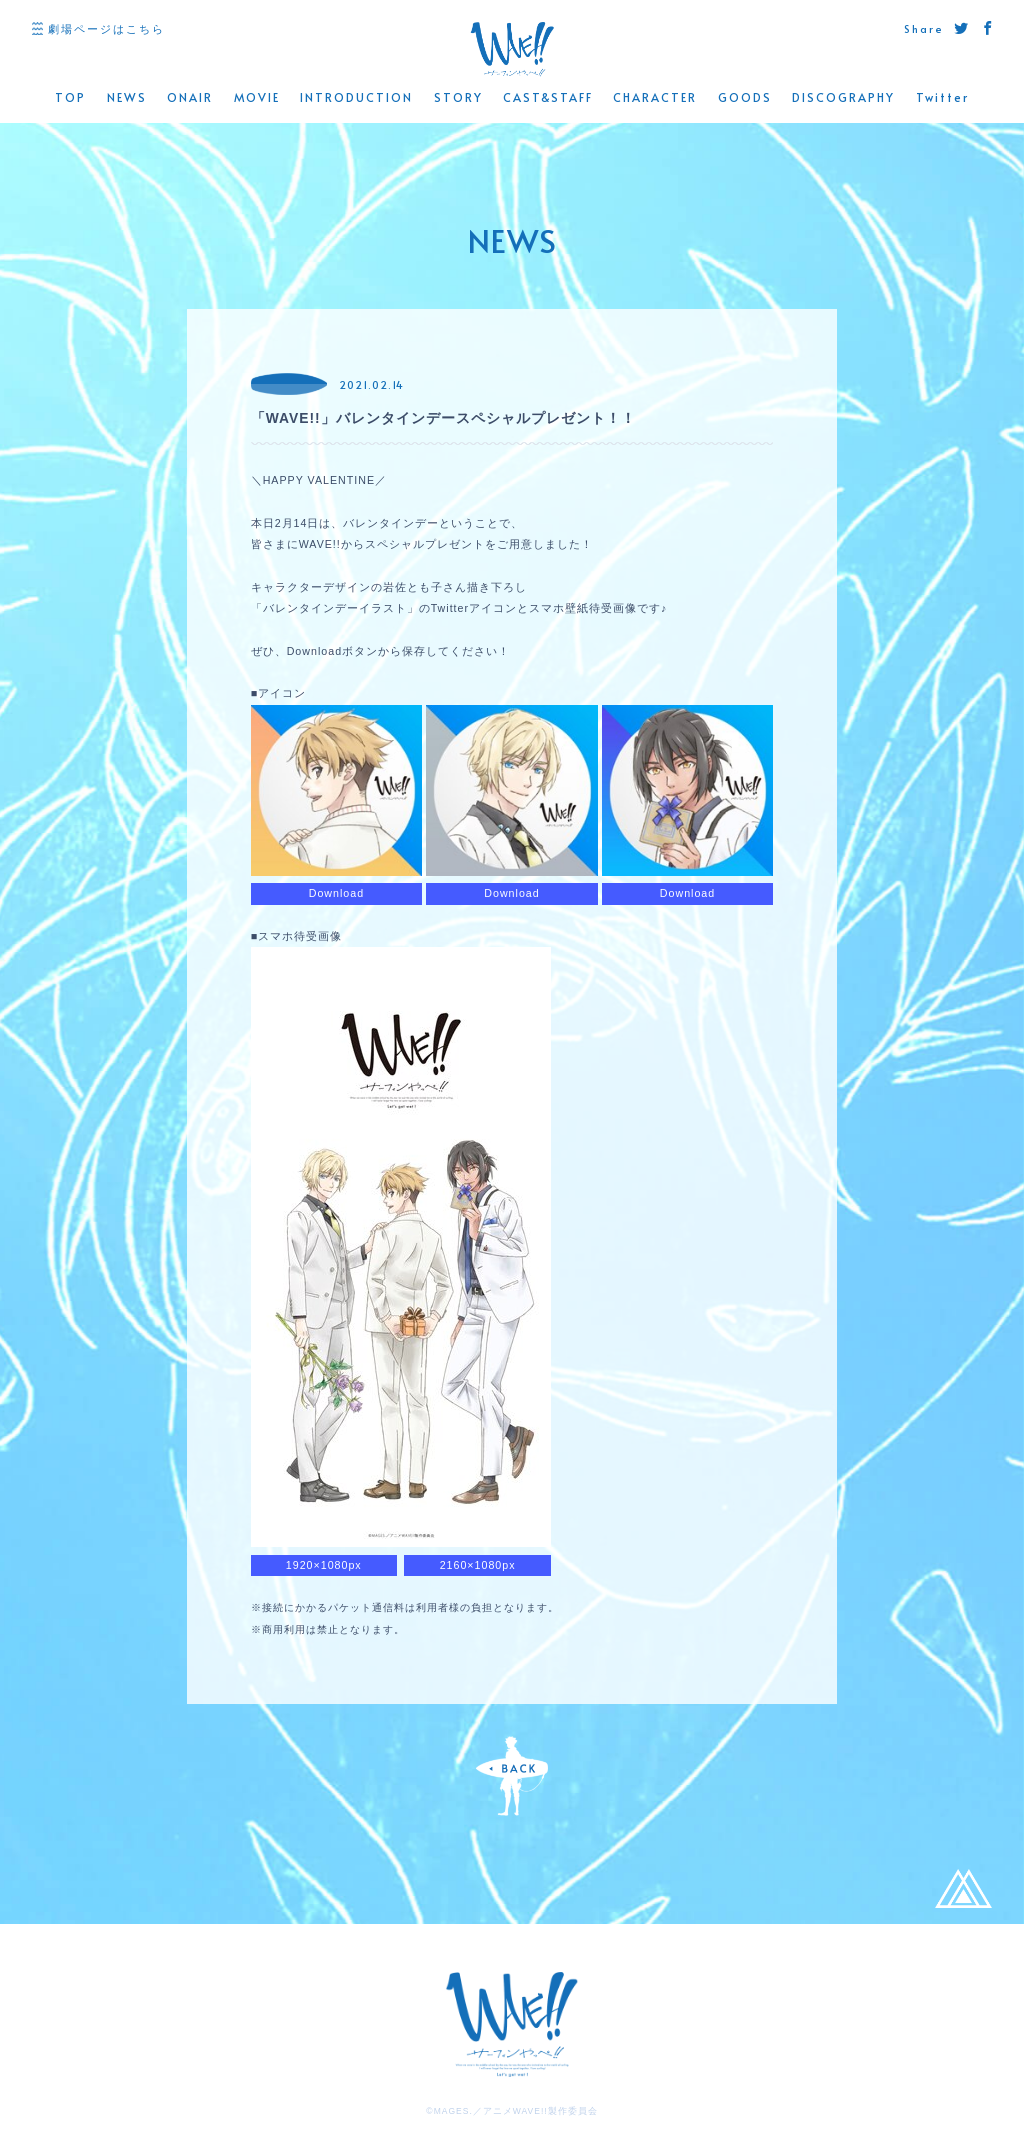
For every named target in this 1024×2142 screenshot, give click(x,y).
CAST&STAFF (548, 98)
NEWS (127, 98)
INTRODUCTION (356, 98)
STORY (458, 98)
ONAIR (190, 98)
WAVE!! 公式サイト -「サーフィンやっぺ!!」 (511, 49)
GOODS (745, 98)
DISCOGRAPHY (843, 98)
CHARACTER (655, 98)
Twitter (942, 98)
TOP (70, 98)
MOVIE (257, 98)
